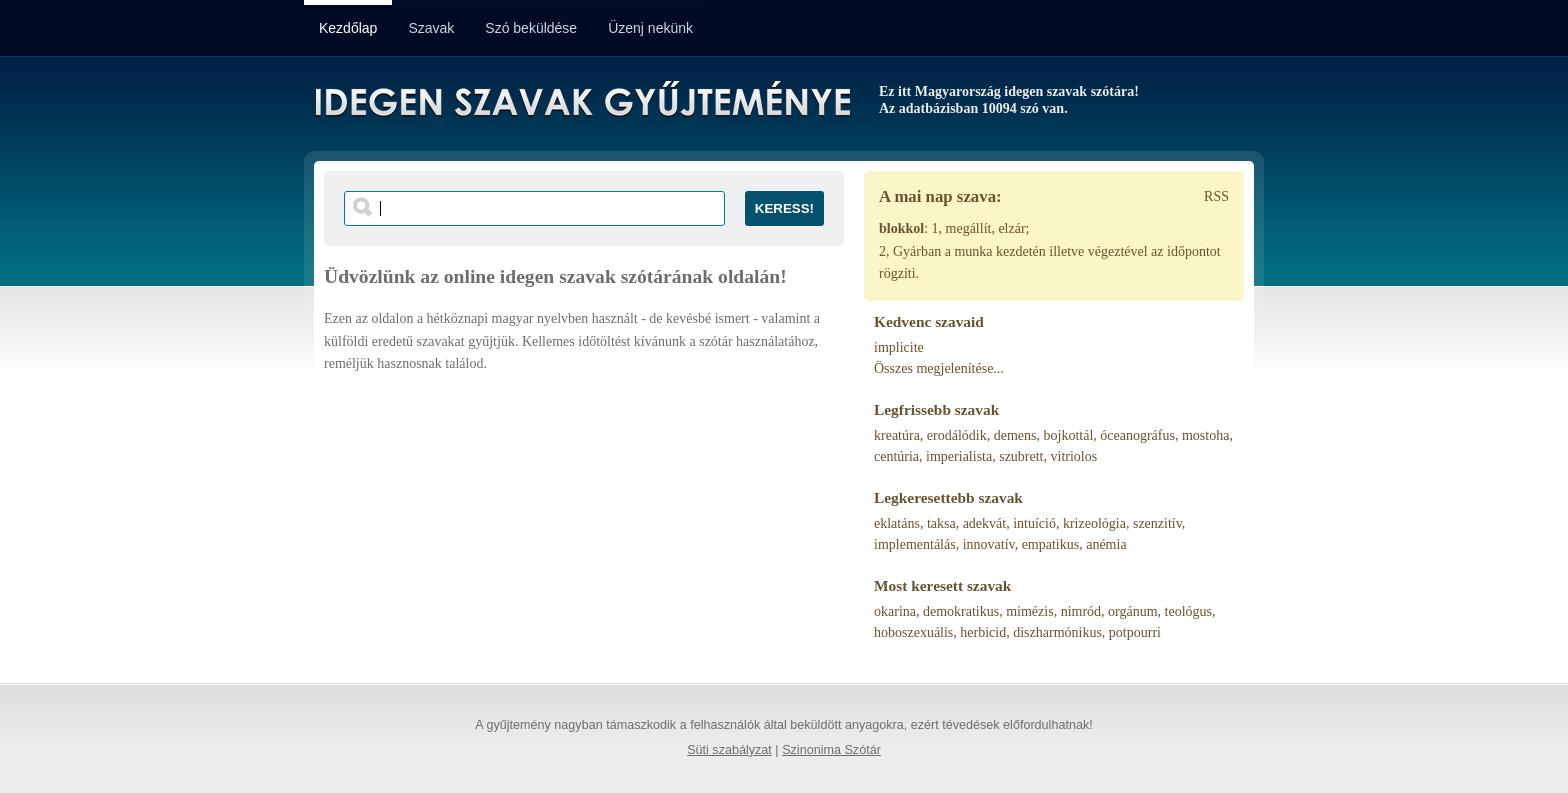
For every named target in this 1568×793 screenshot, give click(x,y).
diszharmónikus (1057, 632)
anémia (1106, 544)
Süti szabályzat (729, 750)
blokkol (901, 228)
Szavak (431, 28)
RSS (1216, 196)
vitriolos (1074, 456)
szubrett (1021, 456)
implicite (899, 347)
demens (1015, 435)
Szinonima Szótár (831, 750)
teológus (1188, 611)
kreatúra (897, 435)
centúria (896, 456)
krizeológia (1094, 523)
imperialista (959, 456)
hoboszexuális (913, 632)
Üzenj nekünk (650, 28)
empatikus (1051, 544)
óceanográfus (1137, 435)
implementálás (915, 544)
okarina (895, 611)
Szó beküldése (531, 28)
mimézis (1029, 611)
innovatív (989, 544)
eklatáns (897, 523)
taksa (941, 523)
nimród (1081, 611)
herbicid (983, 632)
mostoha (1205, 435)
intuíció (1034, 523)
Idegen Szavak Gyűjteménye (581, 102)
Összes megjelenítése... (939, 368)
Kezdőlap (348, 28)
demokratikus (961, 611)
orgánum (1133, 611)
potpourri (1135, 632)
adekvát (985, 523)
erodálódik (957, 435)
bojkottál (1069, 435)
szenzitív (1157, 523)
